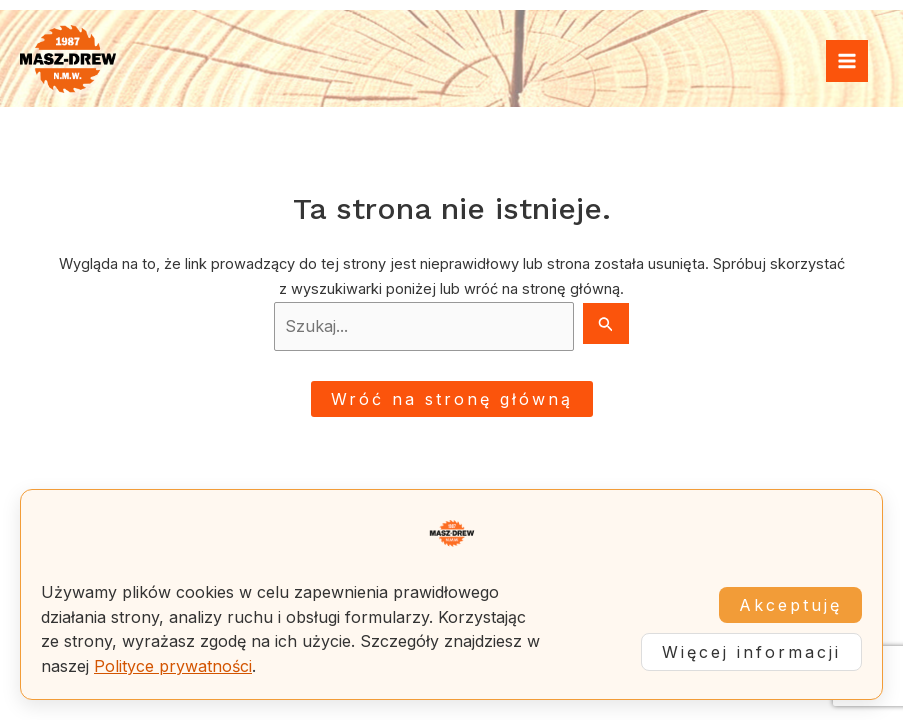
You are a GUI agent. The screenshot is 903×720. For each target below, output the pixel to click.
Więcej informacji (751, 652)
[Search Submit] (606, 323)
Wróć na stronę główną (452, 399)
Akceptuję (790, 605)
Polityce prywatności (173, 666)
